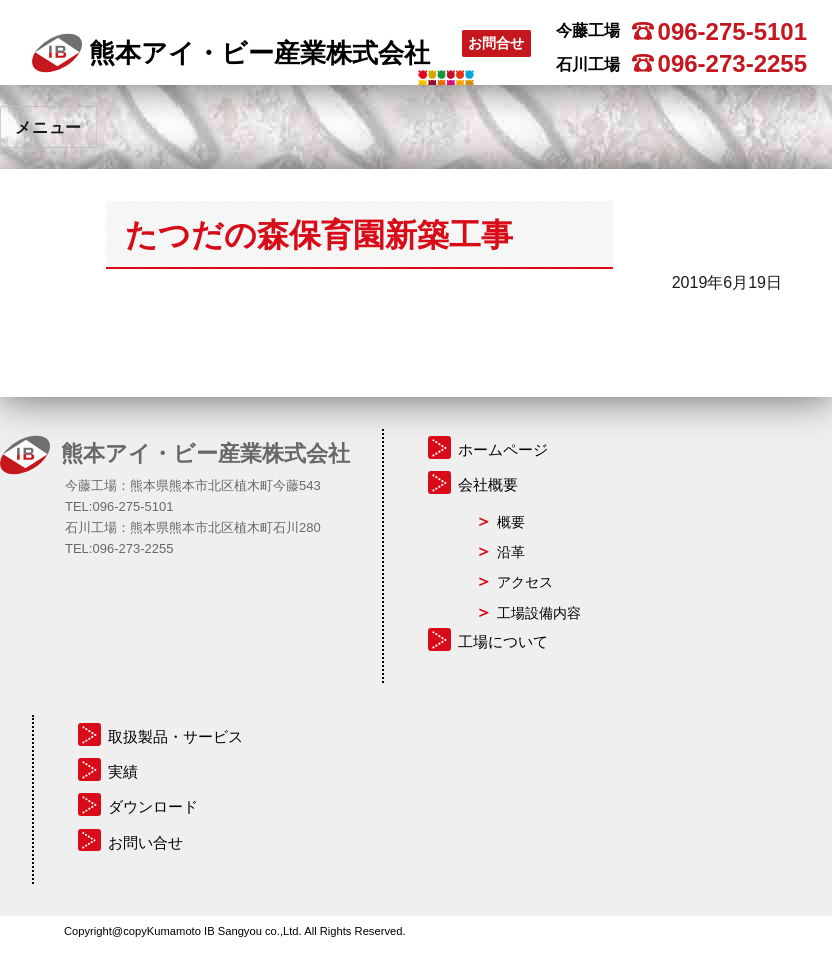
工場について (503, 641)
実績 (123, 771)
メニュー (48, 127)
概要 (511, 522)
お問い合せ (145, 842)
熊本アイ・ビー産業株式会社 (231, 53)
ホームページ (503, 449)
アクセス (525, 582)
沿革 (511, 552)
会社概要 (488, 484)
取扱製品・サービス (175, 736)
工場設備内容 (539, 613)
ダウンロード (153, 806)
